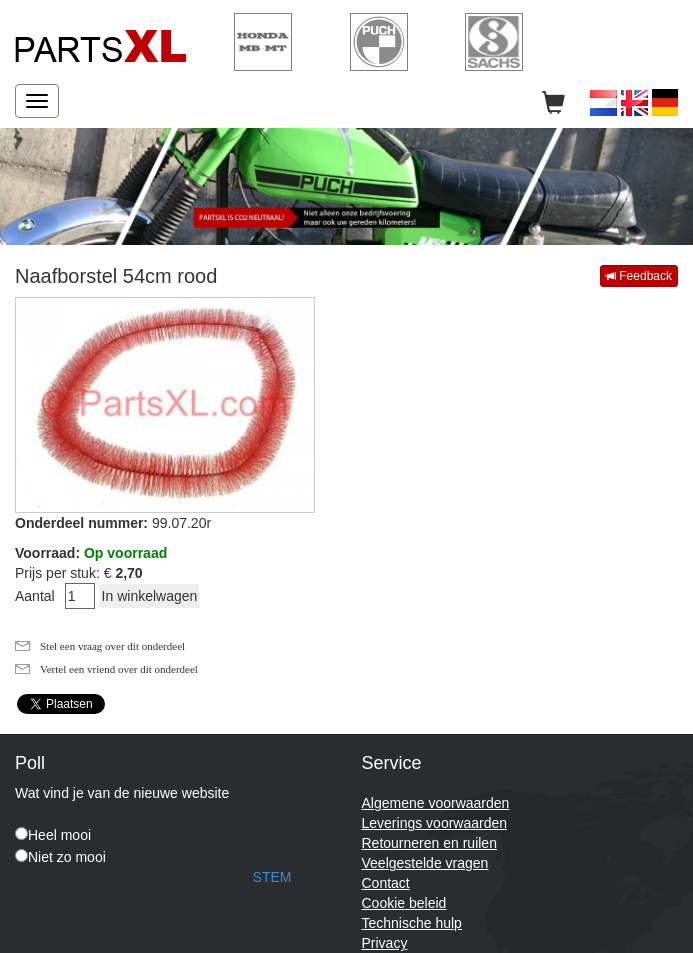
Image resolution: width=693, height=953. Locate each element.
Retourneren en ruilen (429, 843)
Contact (386, 883)
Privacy (385, 943)
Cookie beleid (404, 903)
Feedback (639, 276)
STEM (272, 877)
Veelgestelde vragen (425, 863)
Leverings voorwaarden (435, 823)
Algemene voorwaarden (436, 803)
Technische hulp (412, 923)
